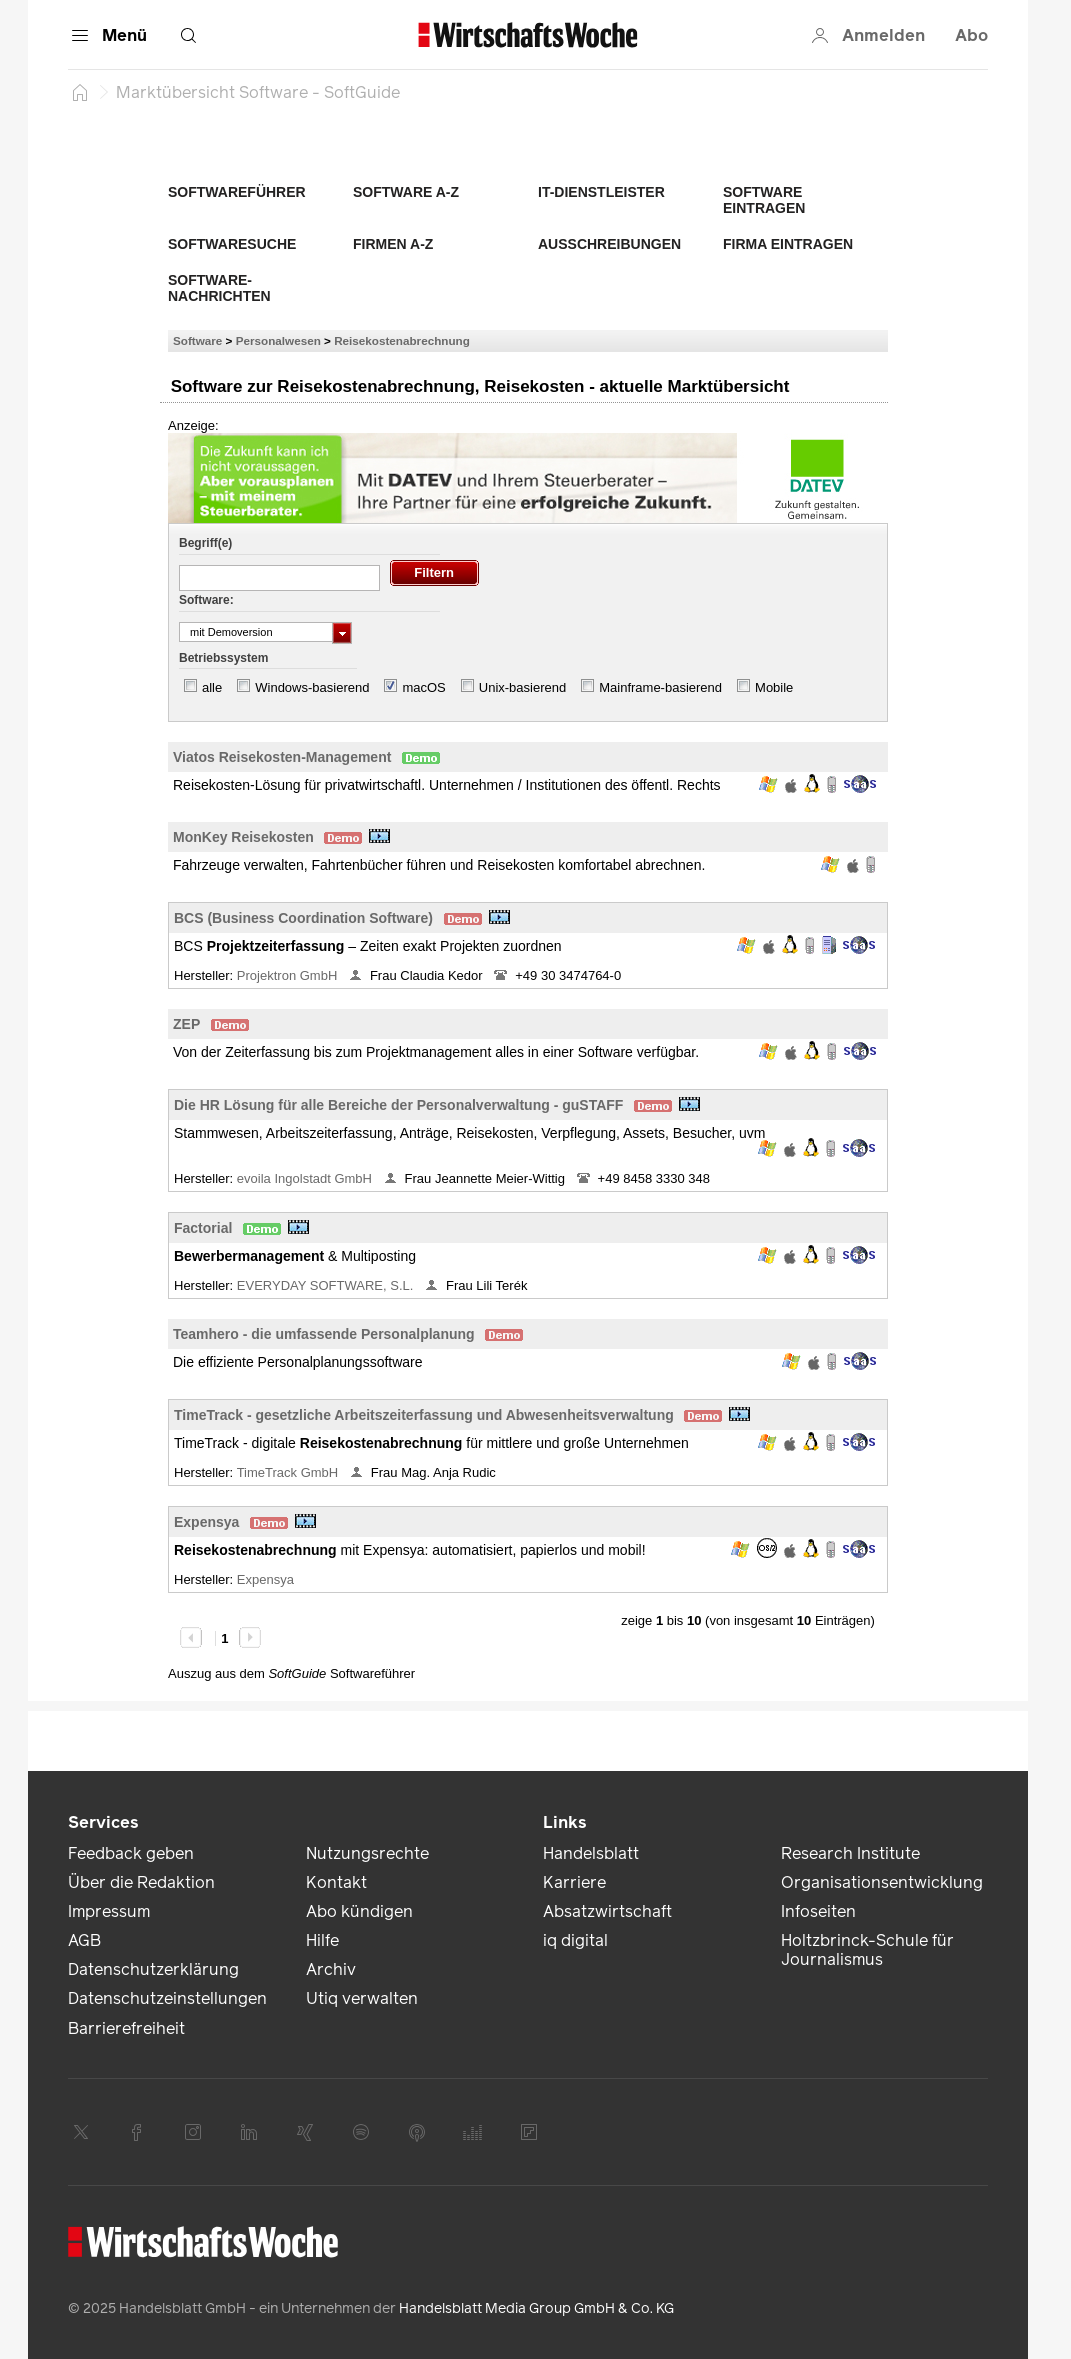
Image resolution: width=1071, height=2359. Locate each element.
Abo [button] (971, 35)
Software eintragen (764, 200)
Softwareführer (237, 192)
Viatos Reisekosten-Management (282, 757)
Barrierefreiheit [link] (126, 2028)
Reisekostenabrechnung (402, 340)
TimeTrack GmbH (289, 1472)
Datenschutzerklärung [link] (153, 1969)
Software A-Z (406, 192)
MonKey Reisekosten (243, 837)
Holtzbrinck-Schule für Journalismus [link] (867, 1950)
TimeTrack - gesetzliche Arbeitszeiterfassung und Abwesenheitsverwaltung (424, 1415)
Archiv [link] (331, 1969)
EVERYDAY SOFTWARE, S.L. (327, 1285)
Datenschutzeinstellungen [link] (167, 1998)
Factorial (203, 1228)
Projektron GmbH (289, 975)
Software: (206, 600)
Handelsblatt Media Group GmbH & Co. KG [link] (536, 2308)
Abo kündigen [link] (359, 1911)
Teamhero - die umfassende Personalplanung (324, 1334)
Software (197, 340)
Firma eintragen (788, 244)
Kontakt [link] (336, 1882)
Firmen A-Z (393, 244)
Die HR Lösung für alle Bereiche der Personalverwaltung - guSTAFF (398, 1105)
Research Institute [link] (850, 1853)
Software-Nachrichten (219, 288)
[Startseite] (80, 92)
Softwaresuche (232, 244)
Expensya (206, 1522)
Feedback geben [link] (131, 1853)
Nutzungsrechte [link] (367, 1853)
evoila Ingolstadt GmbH (306, 1178)
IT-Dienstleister (601, 192)
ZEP (186, 1024)
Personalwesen (278, 340)
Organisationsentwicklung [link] (882, 1882)
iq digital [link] (575, 1940)
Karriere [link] (574, 1882)
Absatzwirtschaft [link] (607, 1911)
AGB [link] (84, 1940)
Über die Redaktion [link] (141, 1882)
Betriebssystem (223, 658)
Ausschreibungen (609, 244)
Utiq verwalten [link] (362, 1998)
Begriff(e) (205, 543)
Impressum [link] (109, 1911)
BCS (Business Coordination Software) (303, 918)
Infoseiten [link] (818, 1911)
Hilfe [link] (322, 1940)
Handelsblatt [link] (591, 1853)
